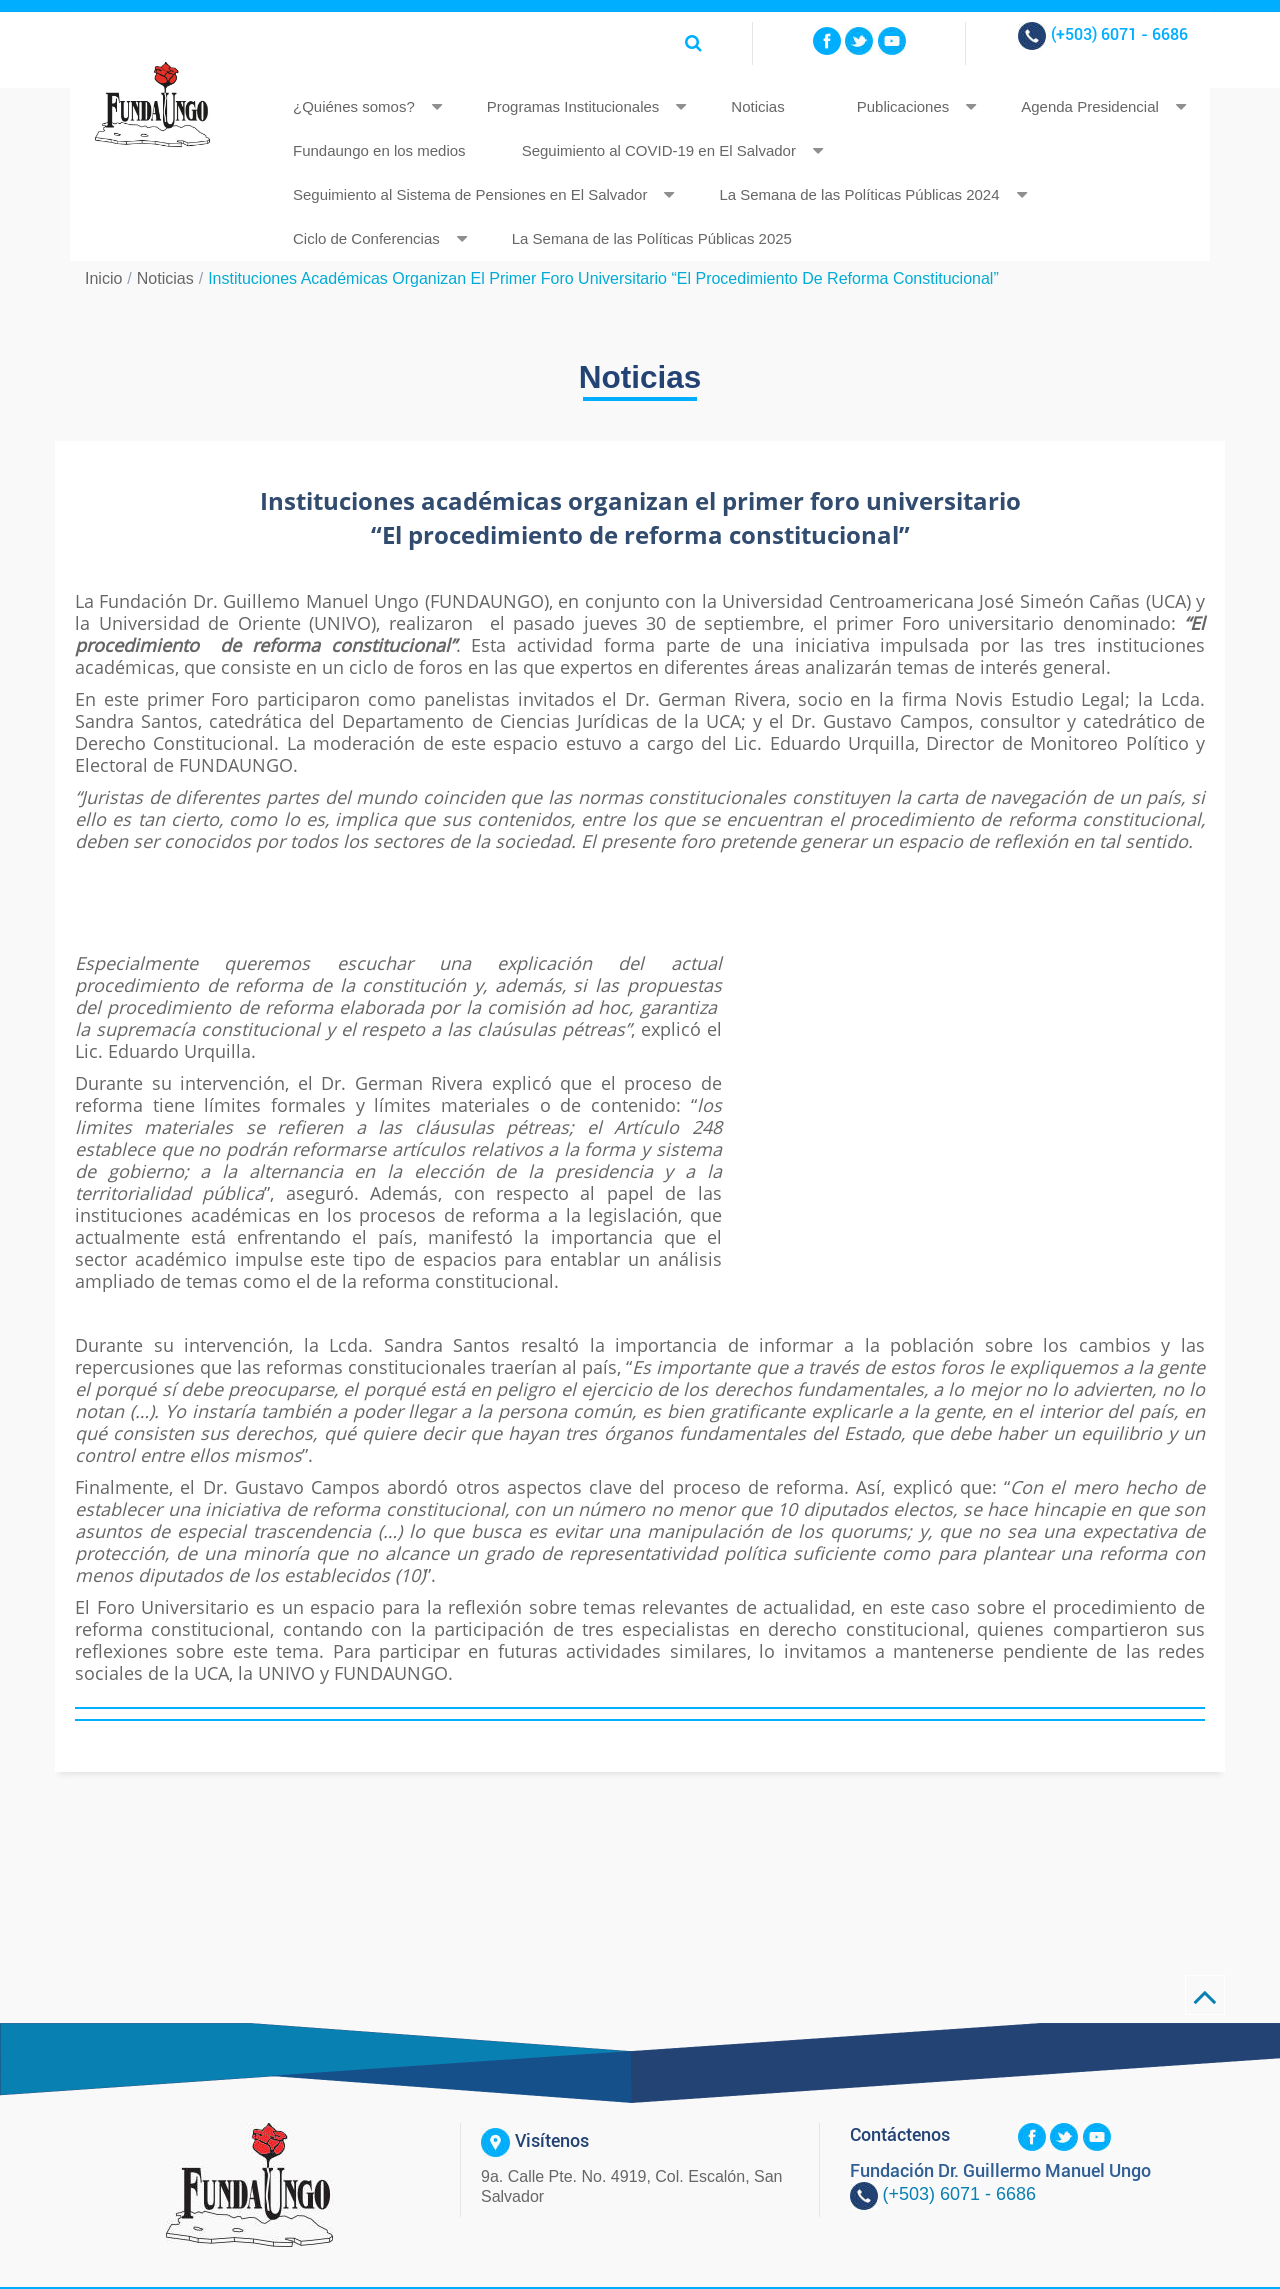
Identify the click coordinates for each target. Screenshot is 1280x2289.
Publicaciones (903, 106)
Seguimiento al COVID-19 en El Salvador (659, 150)
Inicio (103, 278)
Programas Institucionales (573, 106)
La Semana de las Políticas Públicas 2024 (859, 194)
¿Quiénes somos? (354, 106)
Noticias (757, 106)
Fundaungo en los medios (379, 150)
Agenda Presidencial (1090, 106)
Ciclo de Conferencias (366, 238)
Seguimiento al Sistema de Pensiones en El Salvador (470, 194)
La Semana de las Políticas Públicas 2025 (652, 238)
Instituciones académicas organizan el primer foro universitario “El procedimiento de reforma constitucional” (603, 278)
